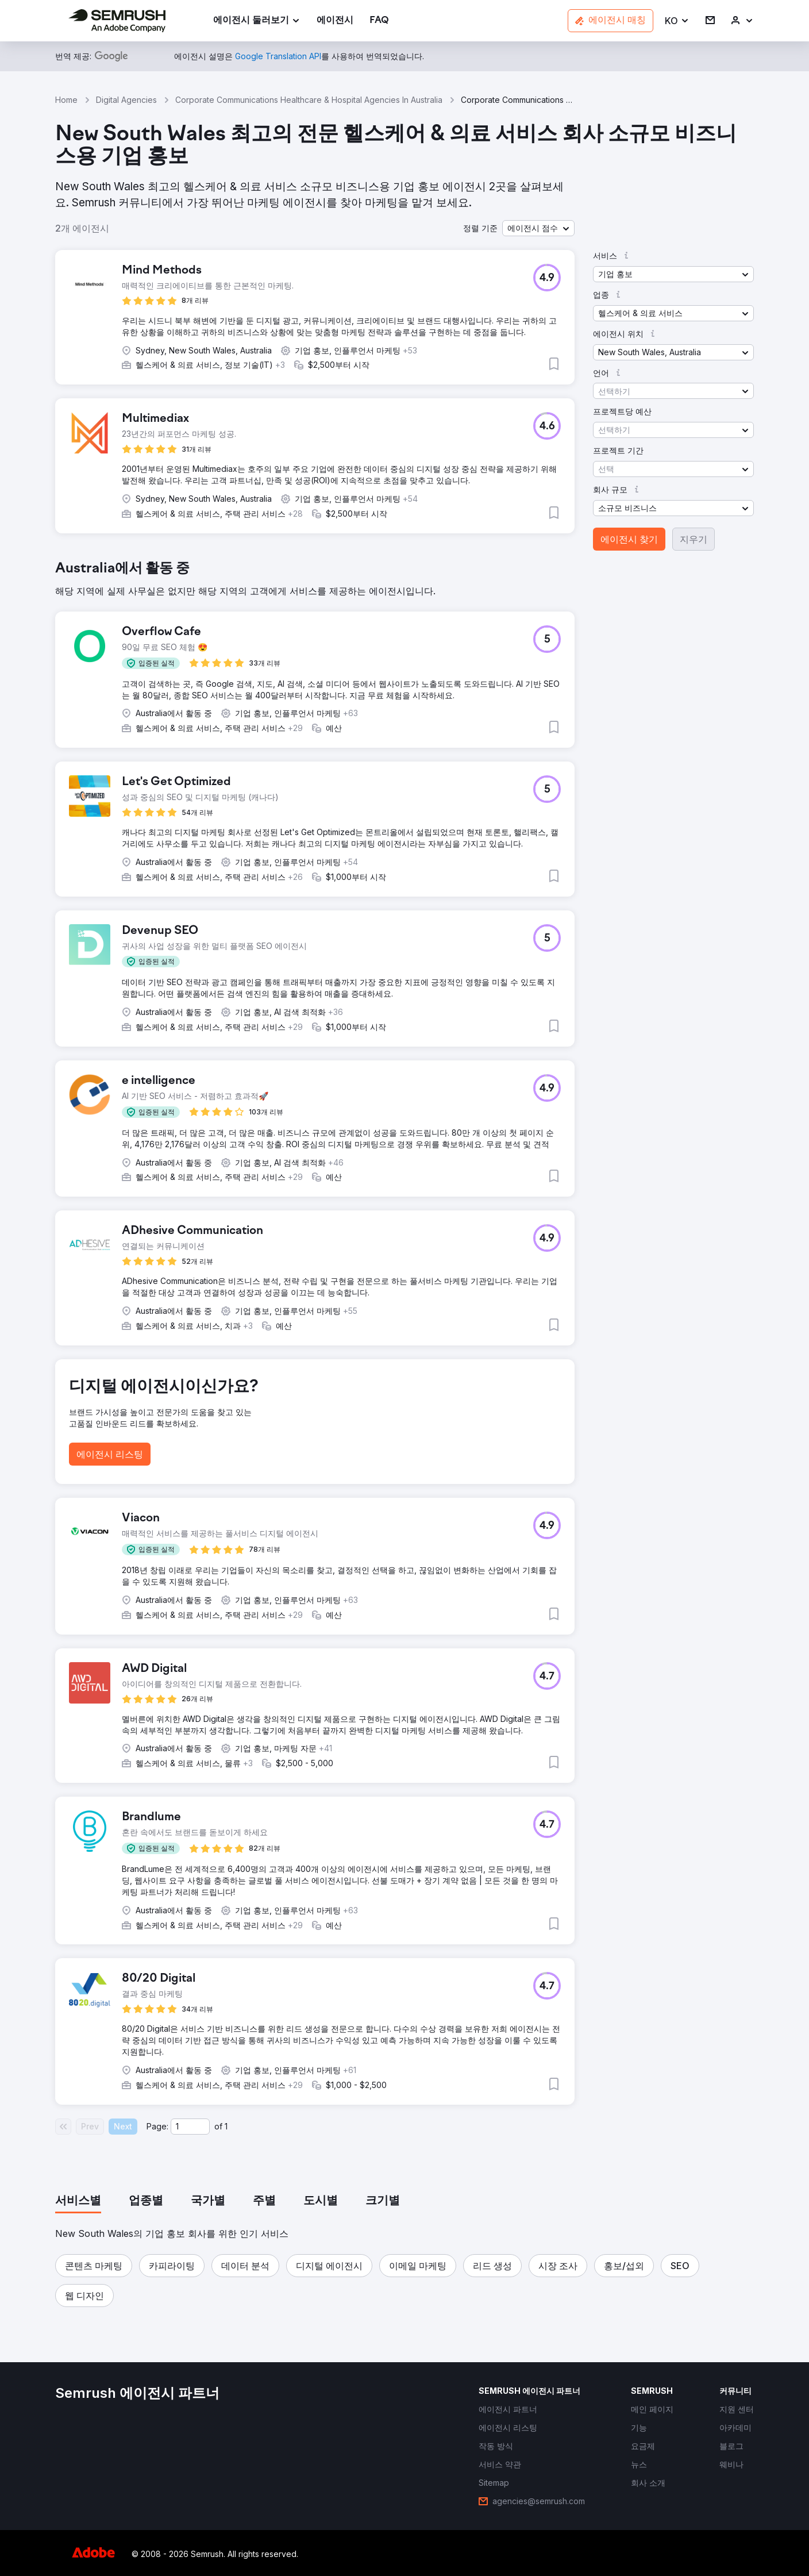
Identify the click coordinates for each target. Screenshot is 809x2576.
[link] (335, 21)
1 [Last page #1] (226, 2126)
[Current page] (190, 2126)
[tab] (78, 2201)
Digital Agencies (126, 100)
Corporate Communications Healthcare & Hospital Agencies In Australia (308, 100)
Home (66, 100)
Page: (157, 2126)
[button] (677, 21)
